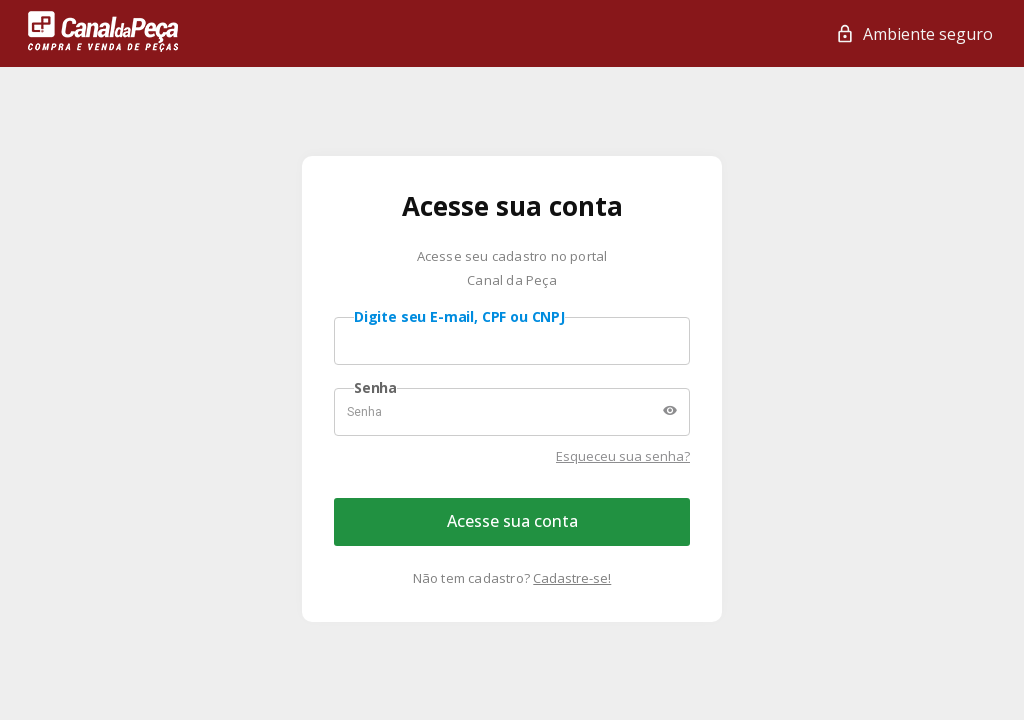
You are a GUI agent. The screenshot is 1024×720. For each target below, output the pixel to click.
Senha (375, 388)
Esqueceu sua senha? (623, 456)
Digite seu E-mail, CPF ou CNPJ (459, 317)
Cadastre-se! (572, 578)
